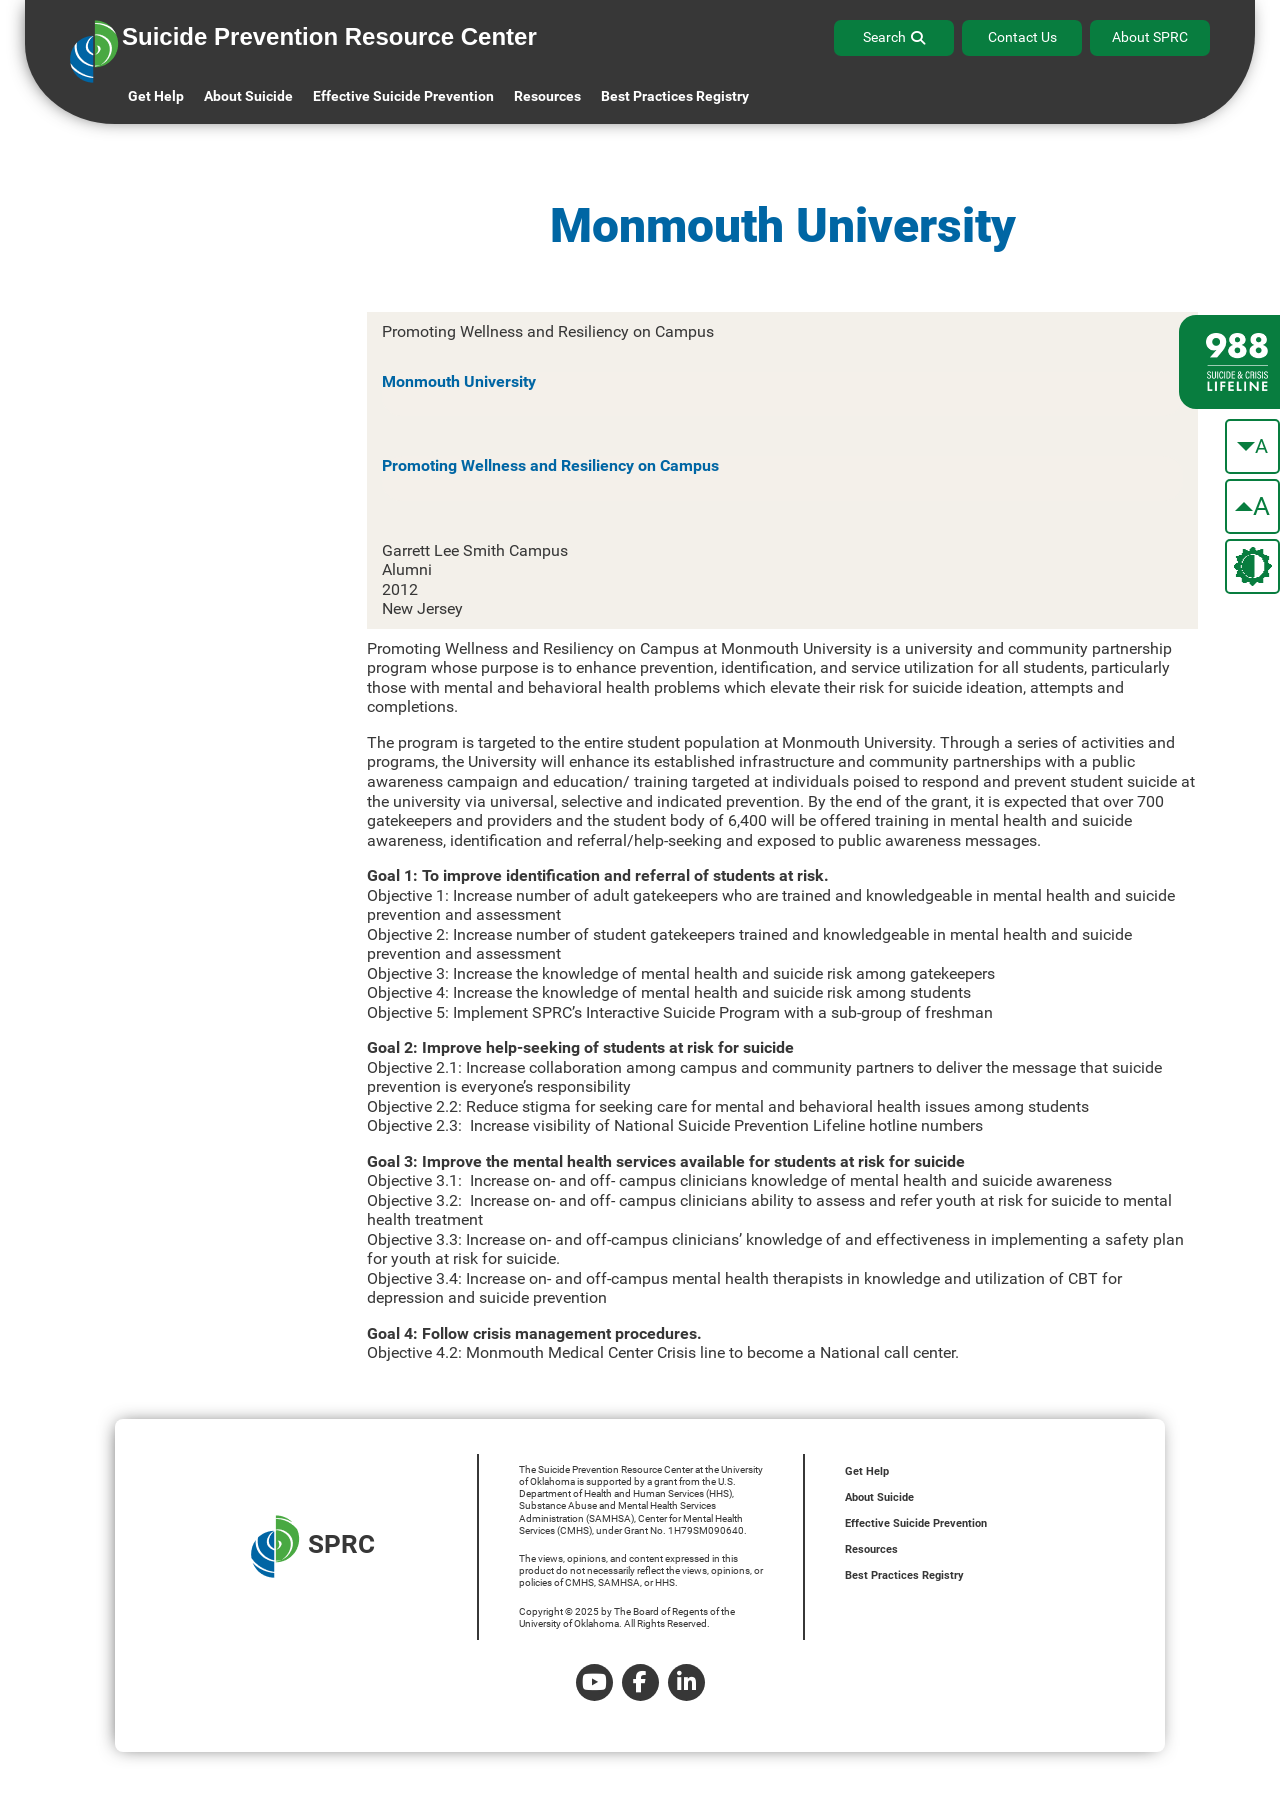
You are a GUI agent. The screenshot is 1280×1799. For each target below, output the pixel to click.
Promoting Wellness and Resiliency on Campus (550, 465)
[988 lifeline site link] (1229, 362)
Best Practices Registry (675, 96)
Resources (871, 1549)
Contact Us (1022, 37)
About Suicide (248, 96)
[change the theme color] (1252, 566)
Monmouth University (459, 381)
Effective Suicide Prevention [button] (403, 96)
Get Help (156, 96)
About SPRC (1150, 37)
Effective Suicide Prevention (916, 1523)
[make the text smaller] (1252, 446)
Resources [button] (547, 96)
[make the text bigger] (1252, 506)
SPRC (313, 1546)
